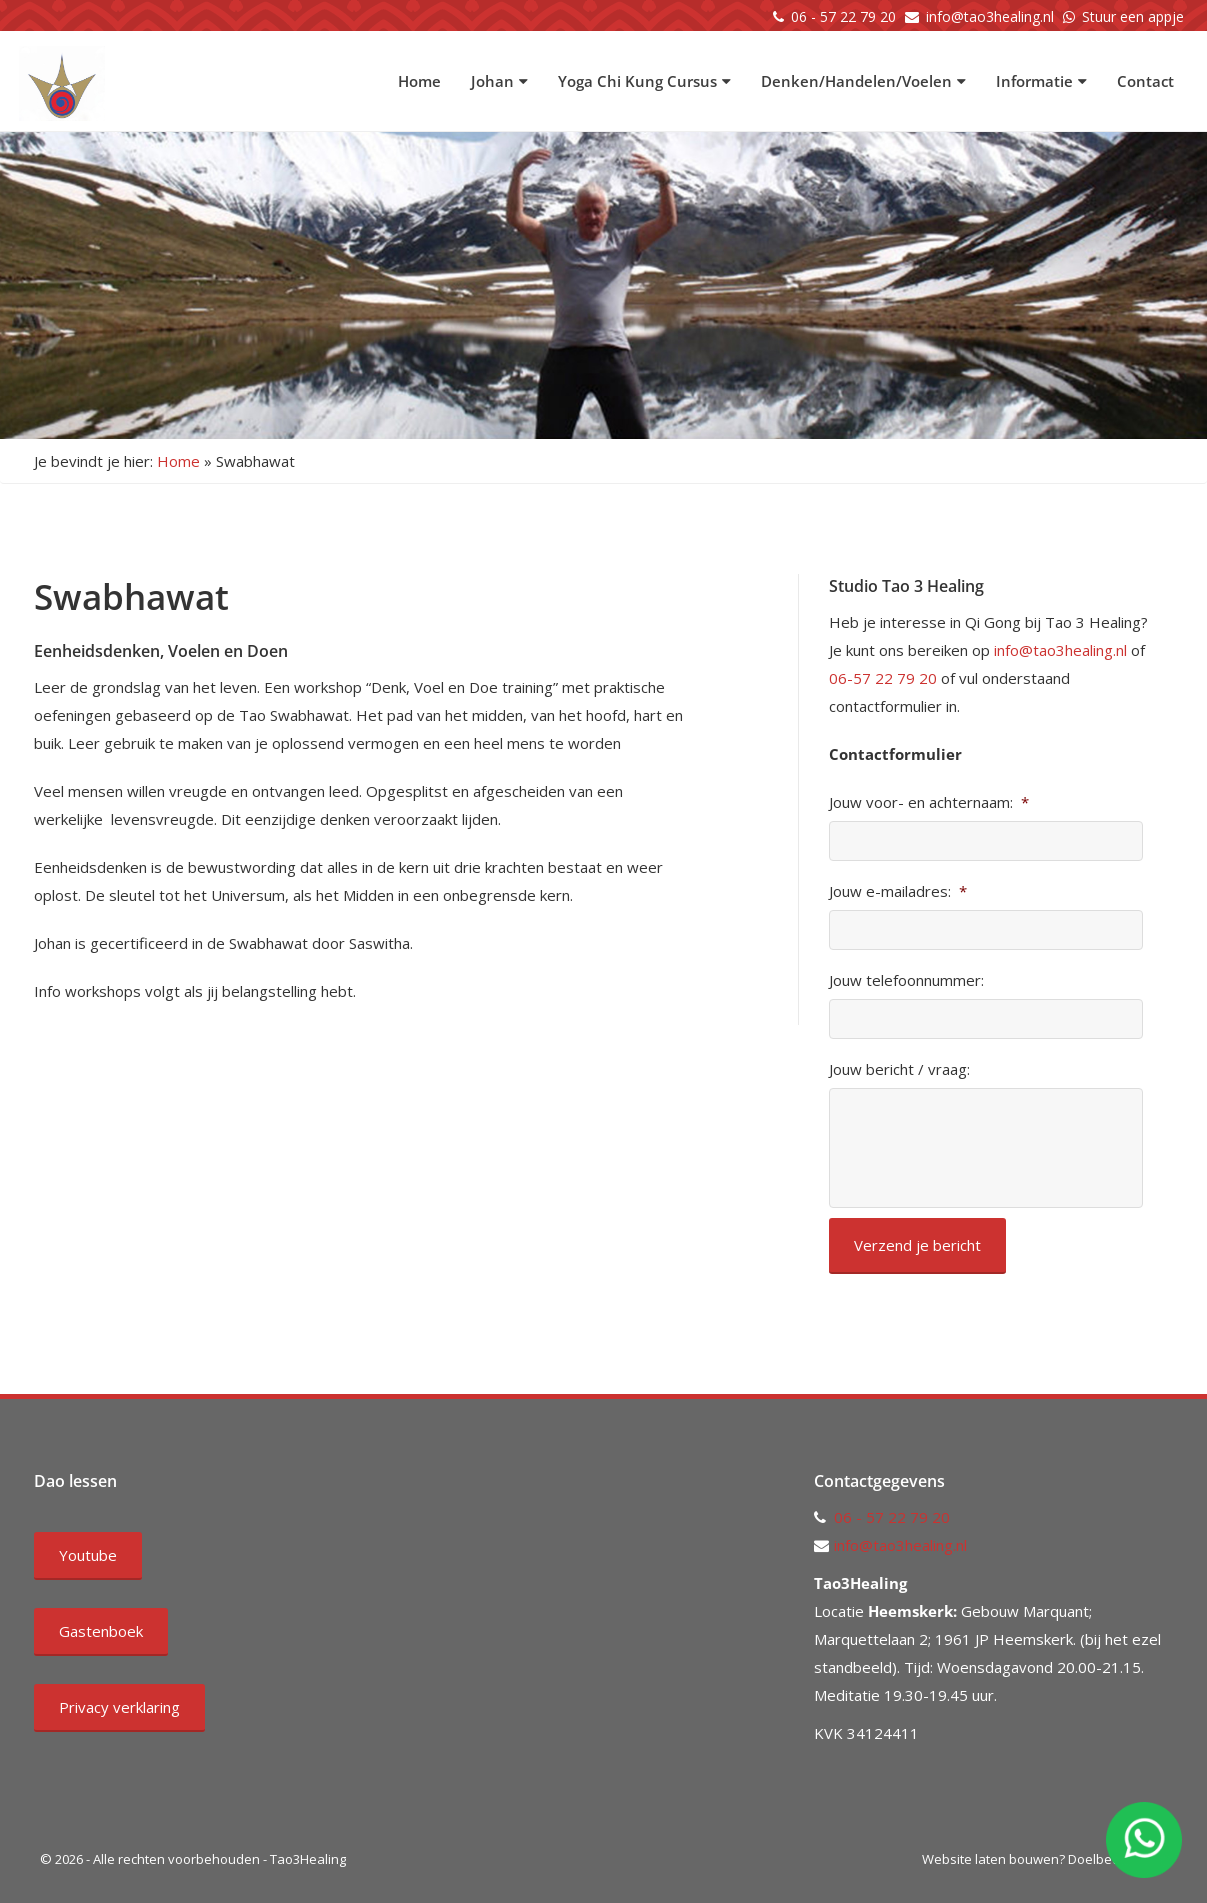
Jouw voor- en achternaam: (929, 802)
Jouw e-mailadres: (898, 891)
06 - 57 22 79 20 (843, 16)
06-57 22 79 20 (883, 678)
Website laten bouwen (990, 1859)
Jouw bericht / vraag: (899, 1069)
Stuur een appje (1133, 16)
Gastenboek (101, 1631)
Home (419, 81)
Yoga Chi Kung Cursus (644, 81)
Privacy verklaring (119, 1707)
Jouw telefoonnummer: (906, 980)
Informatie (1041, 81)
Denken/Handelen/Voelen (863, 81)
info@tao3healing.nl (990, 16)
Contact (1145, 81)
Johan (499, 81)
